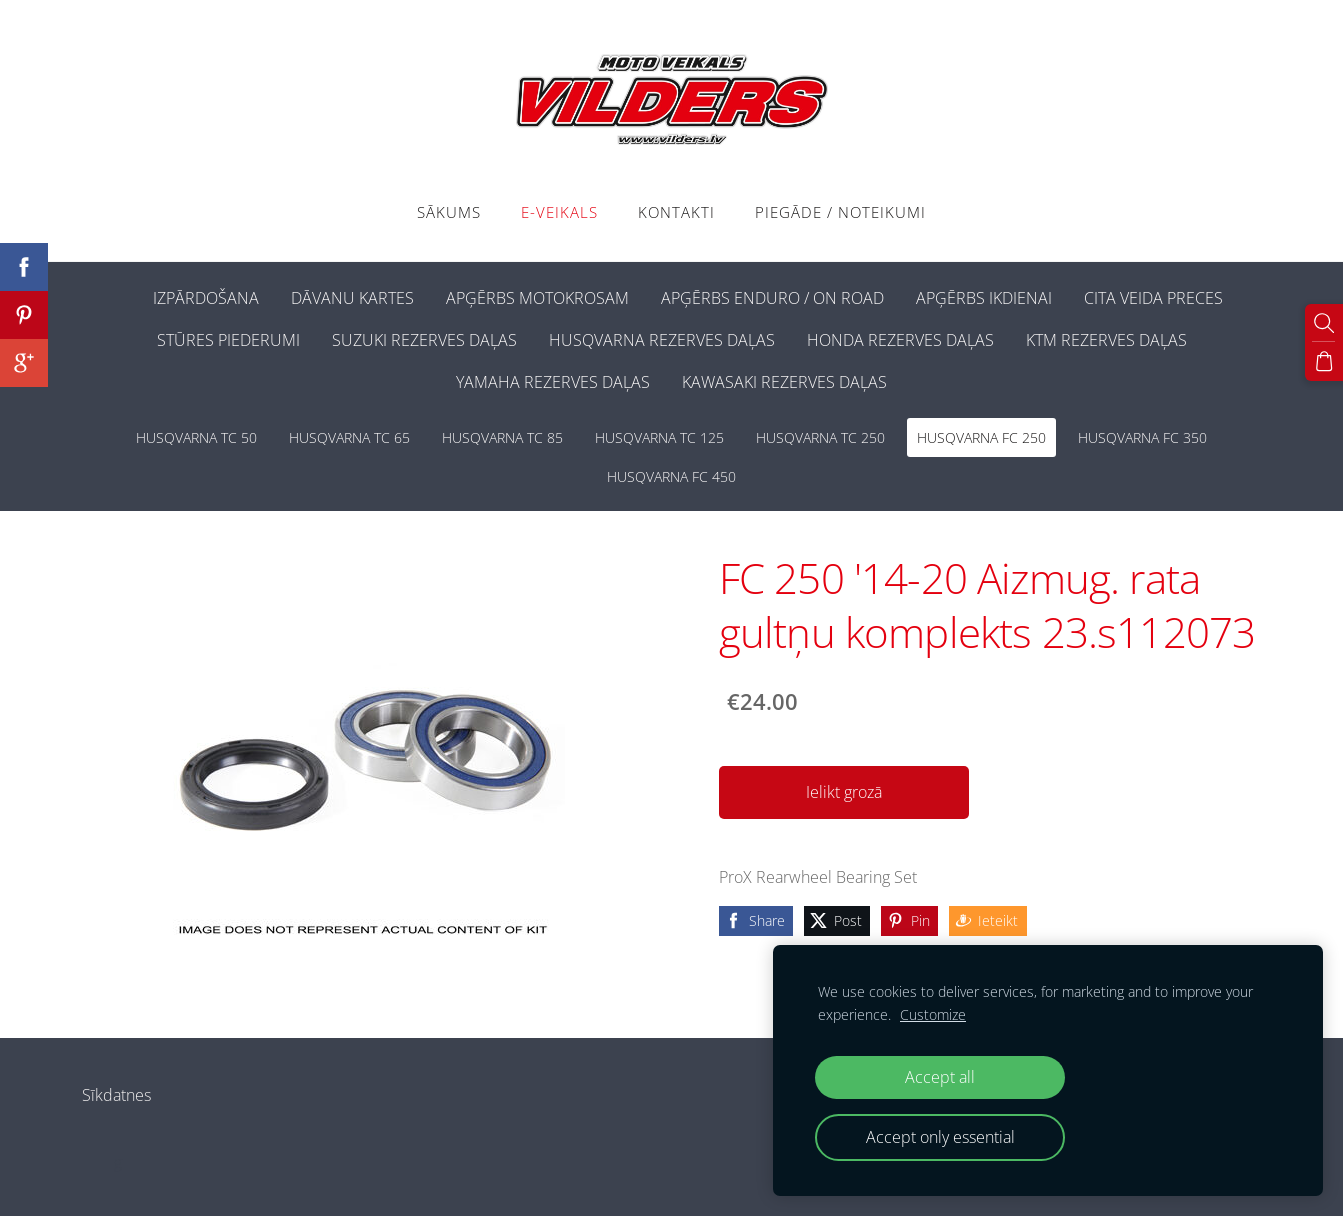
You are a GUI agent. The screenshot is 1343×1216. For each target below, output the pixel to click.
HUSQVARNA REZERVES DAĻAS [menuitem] (662, 340)
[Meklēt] (1324, 323)
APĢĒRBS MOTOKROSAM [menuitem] (537, 298)
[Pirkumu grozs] (1324, 361)
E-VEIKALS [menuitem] (559, 212)
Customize (933, 1014)
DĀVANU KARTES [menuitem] (352, 298)
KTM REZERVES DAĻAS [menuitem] (1106, 340)
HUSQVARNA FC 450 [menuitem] (671, 476)
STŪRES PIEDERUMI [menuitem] (228, 340)
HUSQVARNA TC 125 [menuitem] (659, 437)
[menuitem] (121, 294)
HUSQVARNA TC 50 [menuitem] (196, 437)
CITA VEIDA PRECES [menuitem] (1153, 298)
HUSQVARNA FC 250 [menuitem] (981, 437)
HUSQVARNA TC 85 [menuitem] (502, 437)
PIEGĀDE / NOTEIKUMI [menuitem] (840, 212)
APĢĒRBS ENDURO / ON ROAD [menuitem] (772, 298)
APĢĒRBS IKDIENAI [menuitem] (984, 298)
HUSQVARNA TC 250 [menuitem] (820, 437)
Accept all (940, 1077)
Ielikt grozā (844, 792)
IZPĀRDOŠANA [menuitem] (206, 298)
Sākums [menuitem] (449, 212)
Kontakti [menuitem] (676, 212)
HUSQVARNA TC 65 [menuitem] (349, 437)
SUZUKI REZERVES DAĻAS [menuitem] (424, 340)
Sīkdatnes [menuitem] (116, 1095)
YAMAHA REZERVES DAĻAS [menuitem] (553, 382)
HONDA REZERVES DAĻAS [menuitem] (900, 340)
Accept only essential (940, 1137)
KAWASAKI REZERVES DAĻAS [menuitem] (784, 382)
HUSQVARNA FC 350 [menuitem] (1142, 437)
